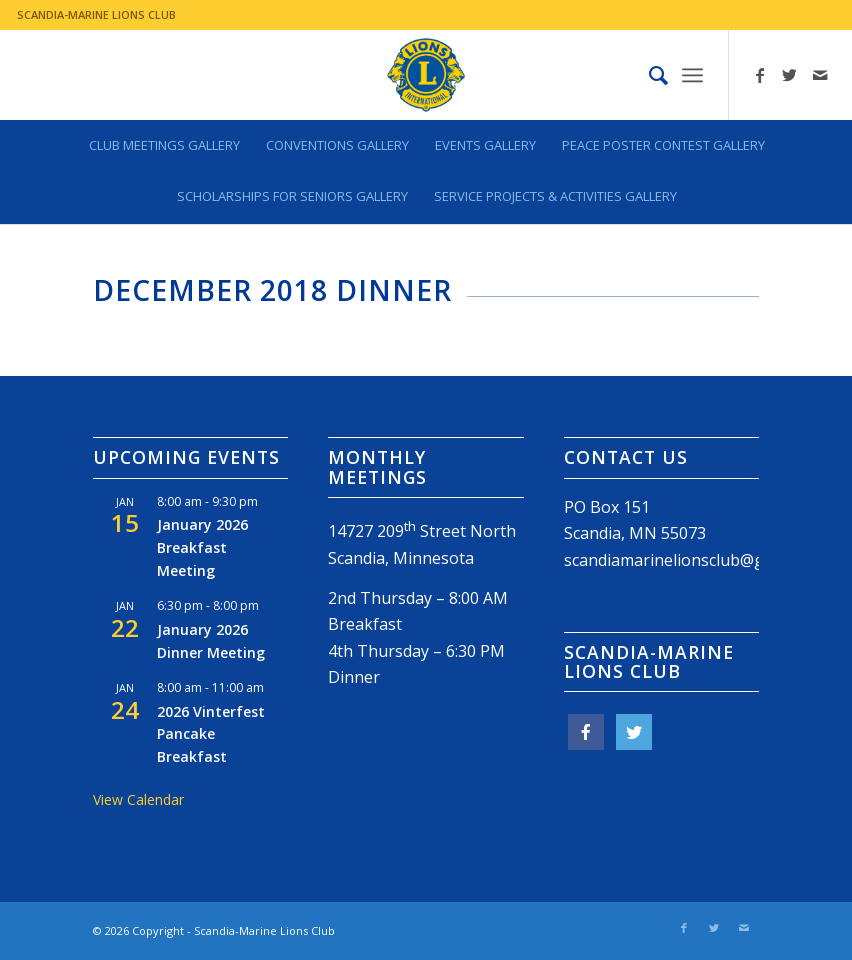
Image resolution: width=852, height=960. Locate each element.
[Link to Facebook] (760, 75)
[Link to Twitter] (790, 75)
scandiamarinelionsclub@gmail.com (696, 560)
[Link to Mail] (820, 75)
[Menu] (692, 75)
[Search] (648, 75)
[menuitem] (648, 75)
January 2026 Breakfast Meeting (202, 547)
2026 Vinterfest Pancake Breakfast (211, 734)
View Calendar (138, 799)
